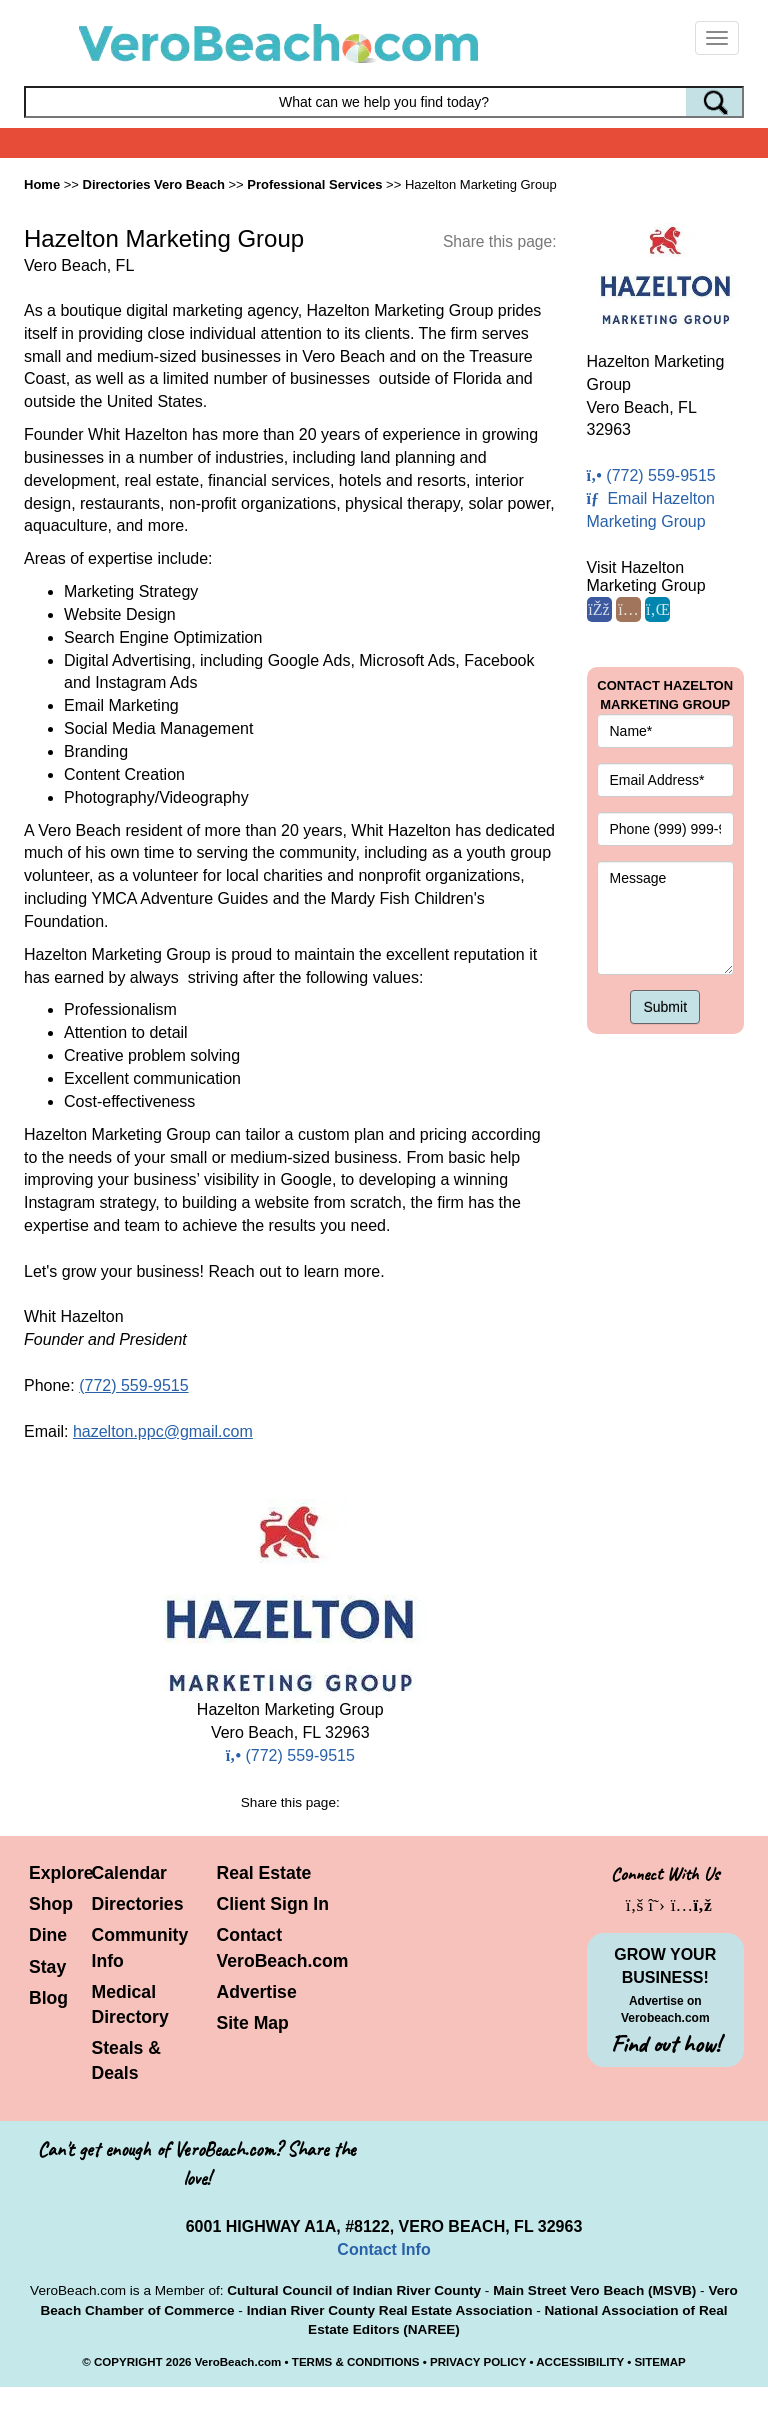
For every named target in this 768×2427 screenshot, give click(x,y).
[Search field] (384, 102)
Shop (51, 1904)
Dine (48, 1935)
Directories (138, 1904)
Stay (47, 1967)
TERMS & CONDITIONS (356, 2362)
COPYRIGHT (128, 2362)
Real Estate (264, 1873)
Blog (48, 1998)
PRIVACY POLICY (478, 2362)
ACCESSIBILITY (580, 2362)
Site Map (253, 2023)
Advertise (257, 1992)
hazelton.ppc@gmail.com (163, 1431)
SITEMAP (659, 2362)
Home (42, 184)
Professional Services (314, 184)
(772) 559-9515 (133, 1385)
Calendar (129, 1873)
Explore (61, 1873)
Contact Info (383, 2249)
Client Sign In (273, 1904)
